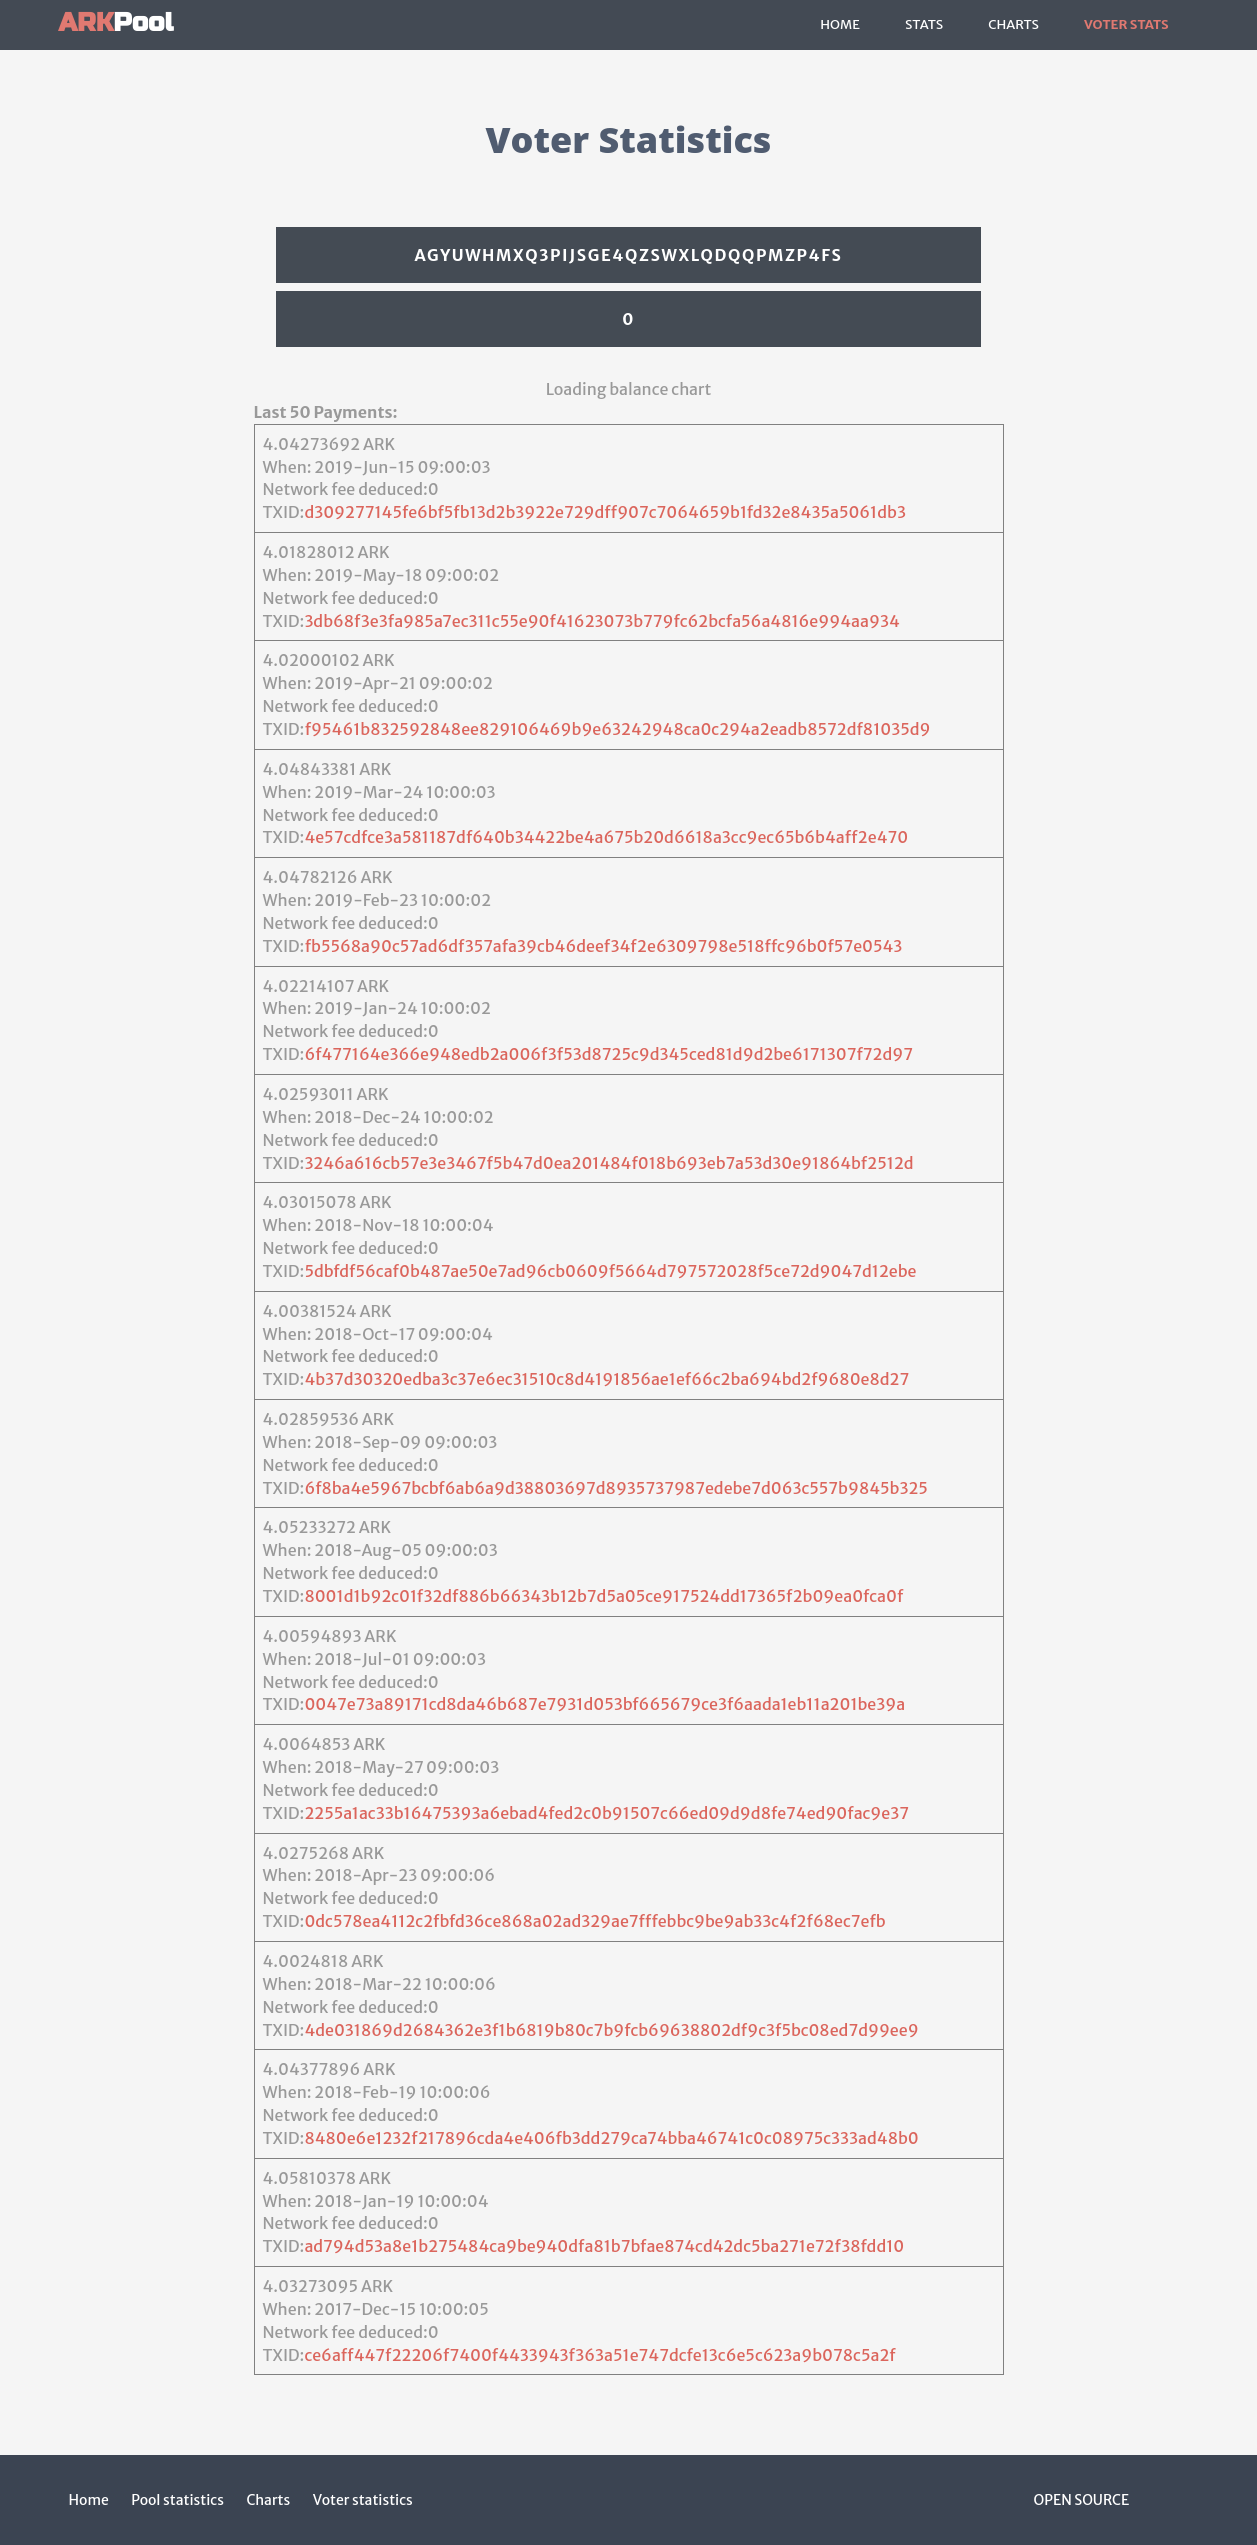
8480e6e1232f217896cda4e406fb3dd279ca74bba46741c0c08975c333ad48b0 (611, 2138)
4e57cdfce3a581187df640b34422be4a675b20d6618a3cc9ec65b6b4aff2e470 (606, 837)
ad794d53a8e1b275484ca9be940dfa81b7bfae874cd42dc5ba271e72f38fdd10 (604, 2246)
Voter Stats (1126, 24)
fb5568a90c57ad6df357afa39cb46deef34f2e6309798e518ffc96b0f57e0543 (604, 946)
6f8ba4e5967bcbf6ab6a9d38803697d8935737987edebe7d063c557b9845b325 (615, 1488)
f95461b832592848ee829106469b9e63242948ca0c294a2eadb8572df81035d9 (618, 729)
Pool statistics (177, 2500)
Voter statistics (363, 2500)
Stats (924, 24)
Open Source (1082, 2500)
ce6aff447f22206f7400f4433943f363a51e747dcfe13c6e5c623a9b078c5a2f (599, 2355)
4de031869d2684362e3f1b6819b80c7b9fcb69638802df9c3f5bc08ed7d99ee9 (611, 2030)
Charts (1013, 24)
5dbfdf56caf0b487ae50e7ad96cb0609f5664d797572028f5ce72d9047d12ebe (610, 1271)
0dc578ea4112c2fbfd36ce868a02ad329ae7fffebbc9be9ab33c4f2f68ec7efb (594, 1921)
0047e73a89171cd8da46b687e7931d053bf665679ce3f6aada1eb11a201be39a (604, 1704)
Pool (116, 22)
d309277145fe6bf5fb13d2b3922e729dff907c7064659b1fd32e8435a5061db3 (605, 512)
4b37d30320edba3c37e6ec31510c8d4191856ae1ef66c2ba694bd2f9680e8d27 (606, 1379)
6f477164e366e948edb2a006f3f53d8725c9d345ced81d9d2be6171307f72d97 (608, 1054)
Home (840, 24)
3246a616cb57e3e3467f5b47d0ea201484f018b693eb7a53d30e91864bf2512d (608, 1163)
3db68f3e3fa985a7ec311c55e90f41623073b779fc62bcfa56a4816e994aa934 (601, 621)
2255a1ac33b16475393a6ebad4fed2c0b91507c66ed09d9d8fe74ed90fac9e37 (606, 1813)
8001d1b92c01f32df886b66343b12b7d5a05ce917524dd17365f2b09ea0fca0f (603, 1596)
